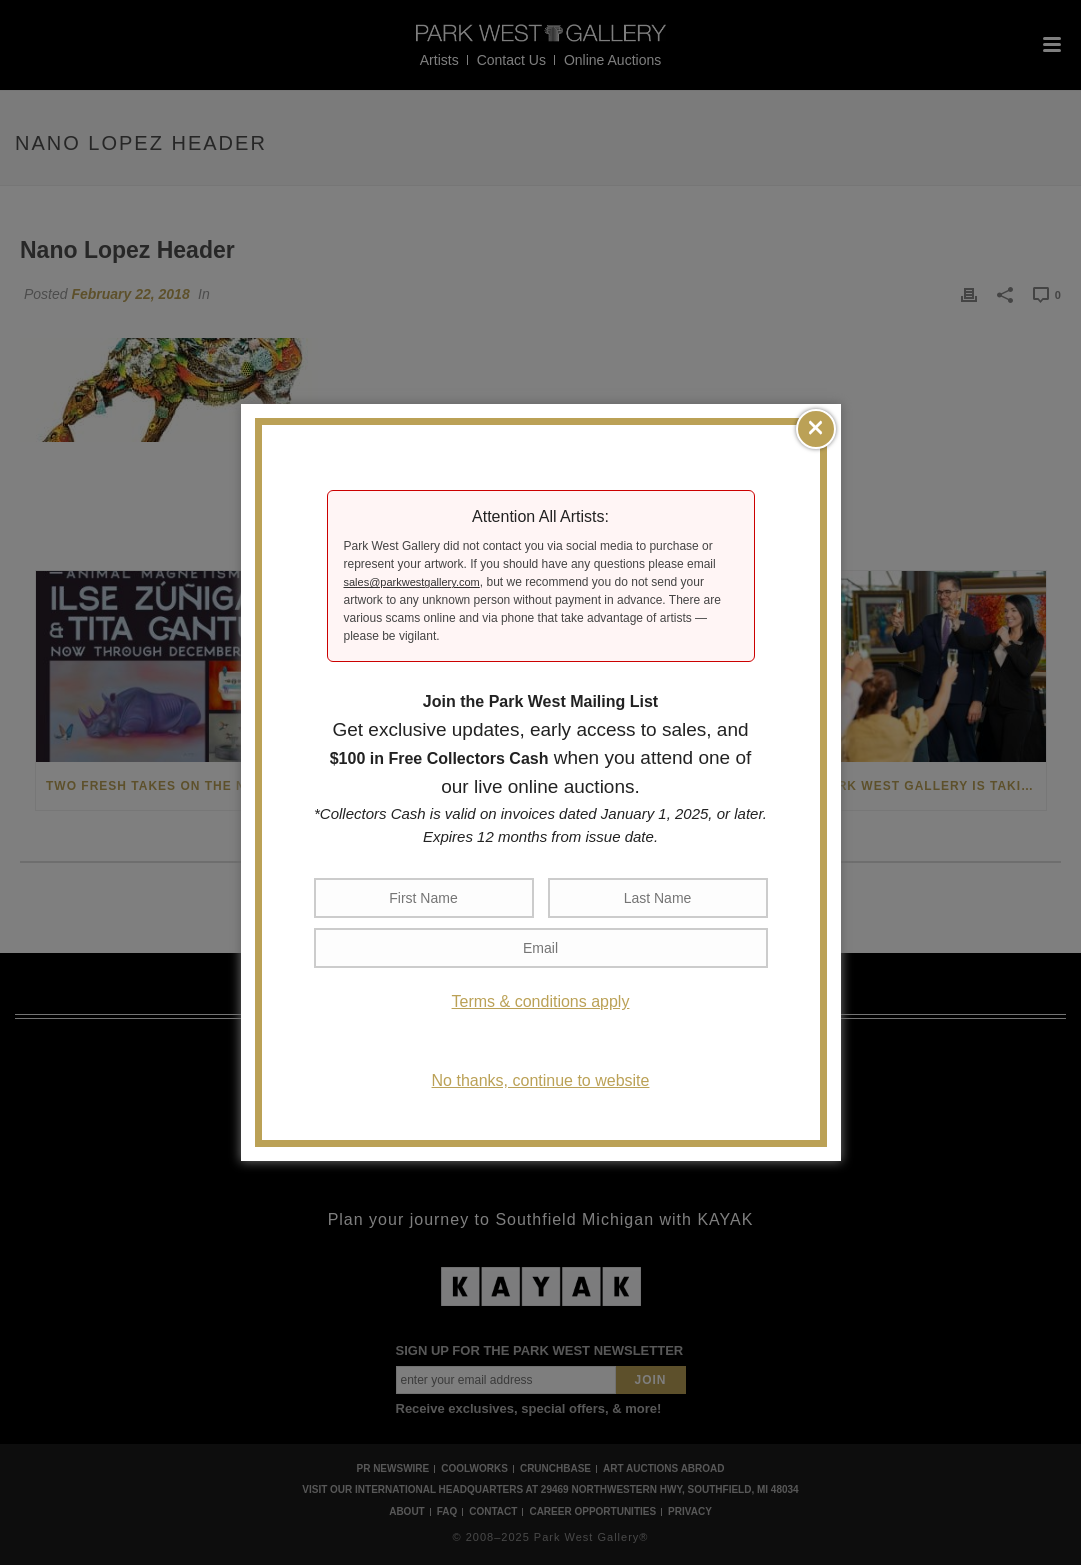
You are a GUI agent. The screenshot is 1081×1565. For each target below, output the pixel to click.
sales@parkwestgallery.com (412, 582)
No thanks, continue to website (541, 1080)
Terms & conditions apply (541, 1001)
